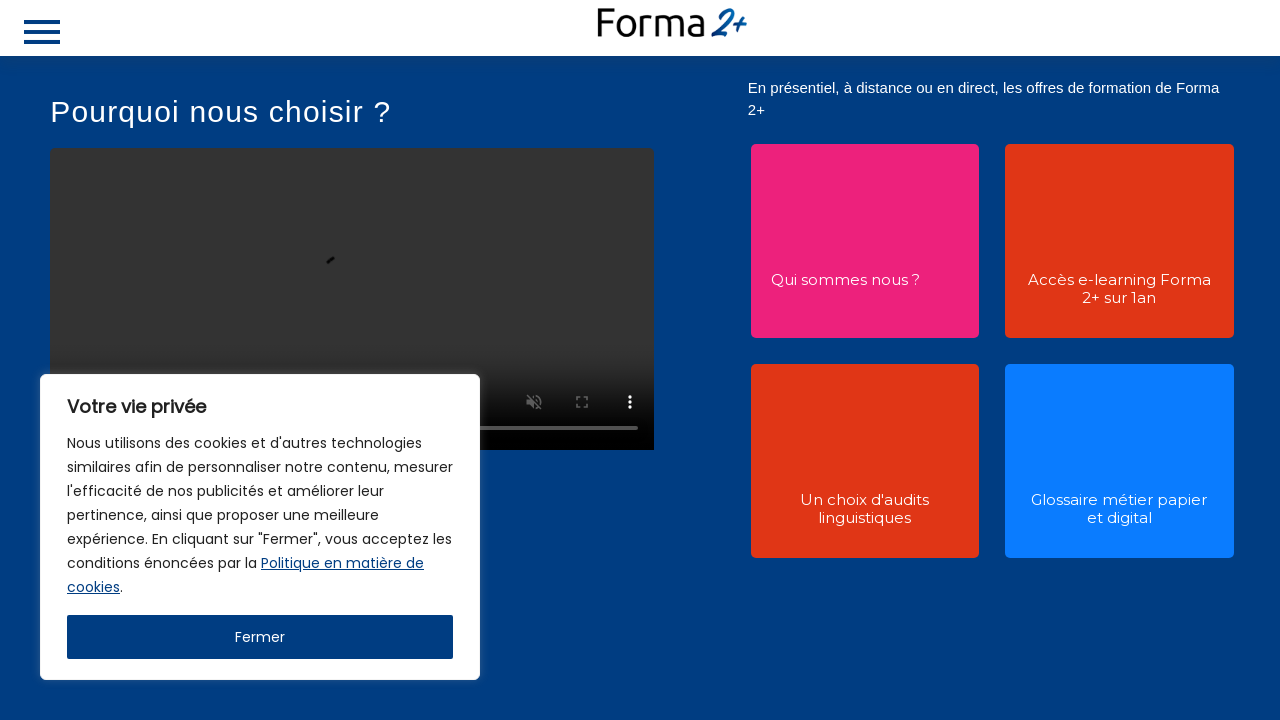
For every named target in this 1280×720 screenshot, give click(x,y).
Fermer (260, 637)
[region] (260, 527)
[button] (846, 232)
